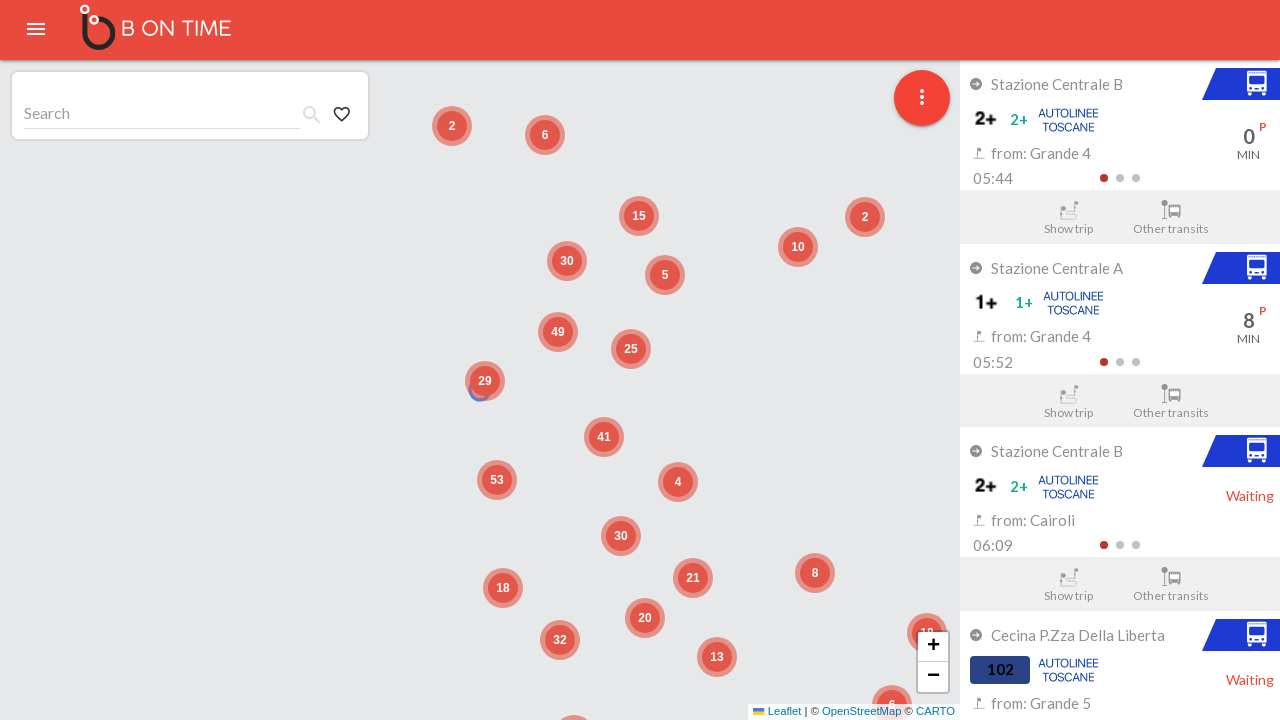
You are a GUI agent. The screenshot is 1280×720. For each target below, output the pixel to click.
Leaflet (777, 711)
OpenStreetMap (861, 711)
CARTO (935, 711)
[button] (485, 381)
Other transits (1171, 218)
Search (47, 112)
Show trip (1068, 218)
